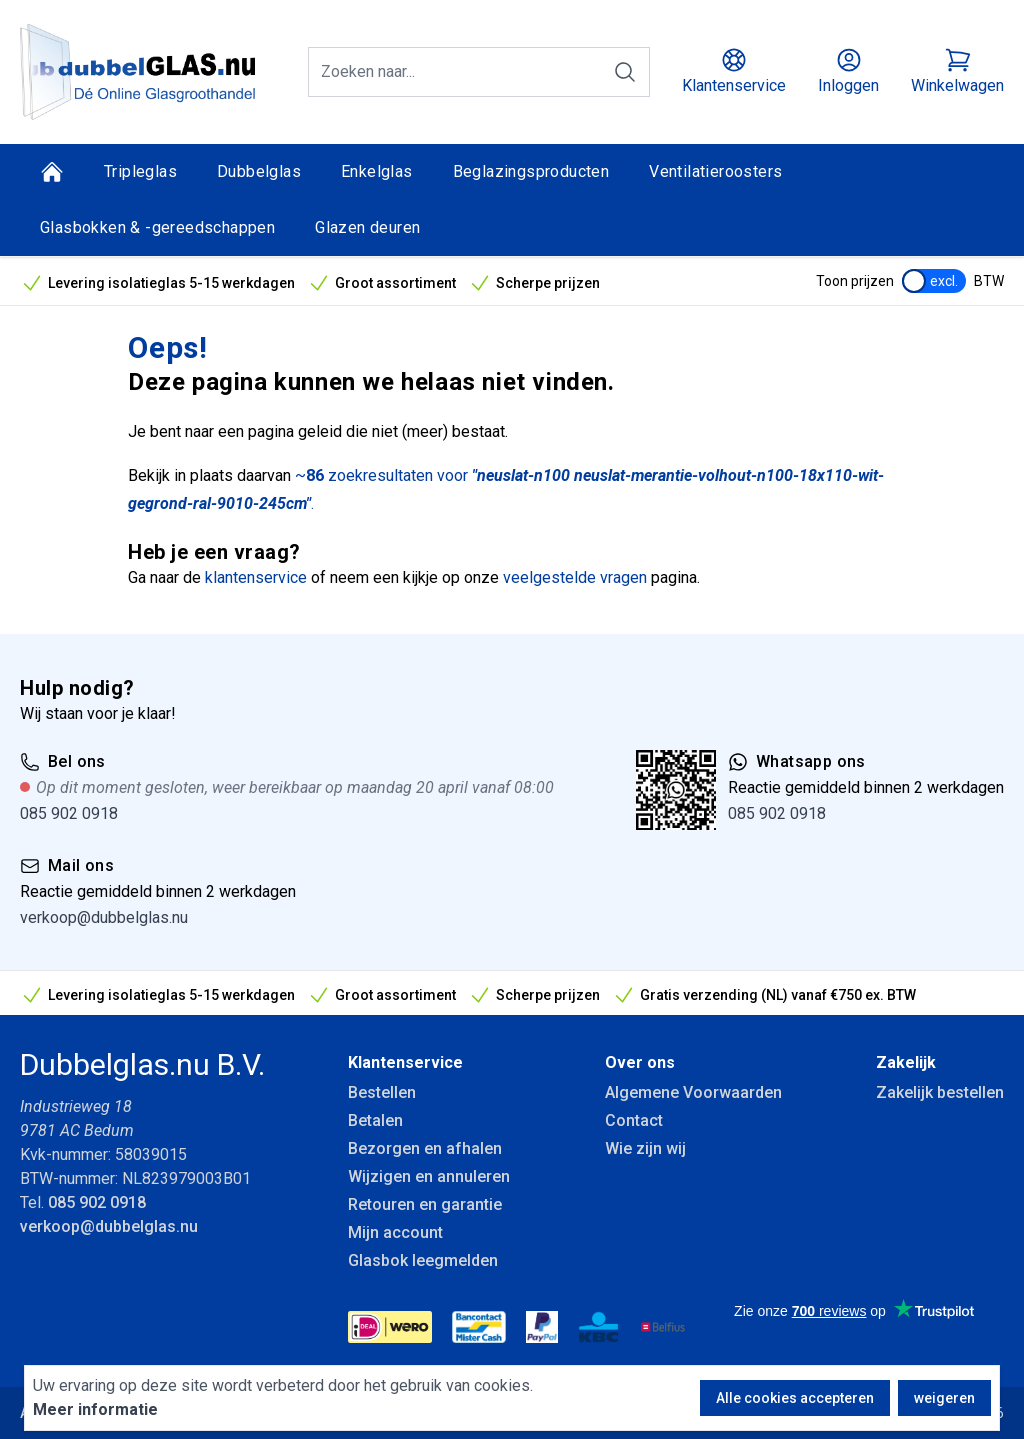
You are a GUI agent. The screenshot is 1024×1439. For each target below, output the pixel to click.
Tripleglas (140, 171)
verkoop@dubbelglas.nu (104, 917)
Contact (634, 1120)
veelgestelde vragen (575, 577)
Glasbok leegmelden (423, 1260)
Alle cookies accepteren (795, 1398)
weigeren (944, 1398)
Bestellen (382, 1092)
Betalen (375, 1120)
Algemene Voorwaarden (693, 1092)
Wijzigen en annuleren (429, 1176)
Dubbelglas (259, 171)
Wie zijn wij (645, 1148)
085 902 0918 (69, 813)
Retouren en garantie (425, 1204)
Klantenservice (405, 1062)
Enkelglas (377, 171)
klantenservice (256, 577)
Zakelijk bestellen (940, 1092)
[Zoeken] (625, 72)
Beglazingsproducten (531, 171)
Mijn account (395, 1232)
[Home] (52, 172)
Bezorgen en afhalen (425, 1148)
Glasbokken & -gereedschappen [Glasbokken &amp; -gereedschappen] (157, 227)
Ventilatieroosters (715, 171)
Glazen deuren (367, 227)
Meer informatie (95, 1409)
